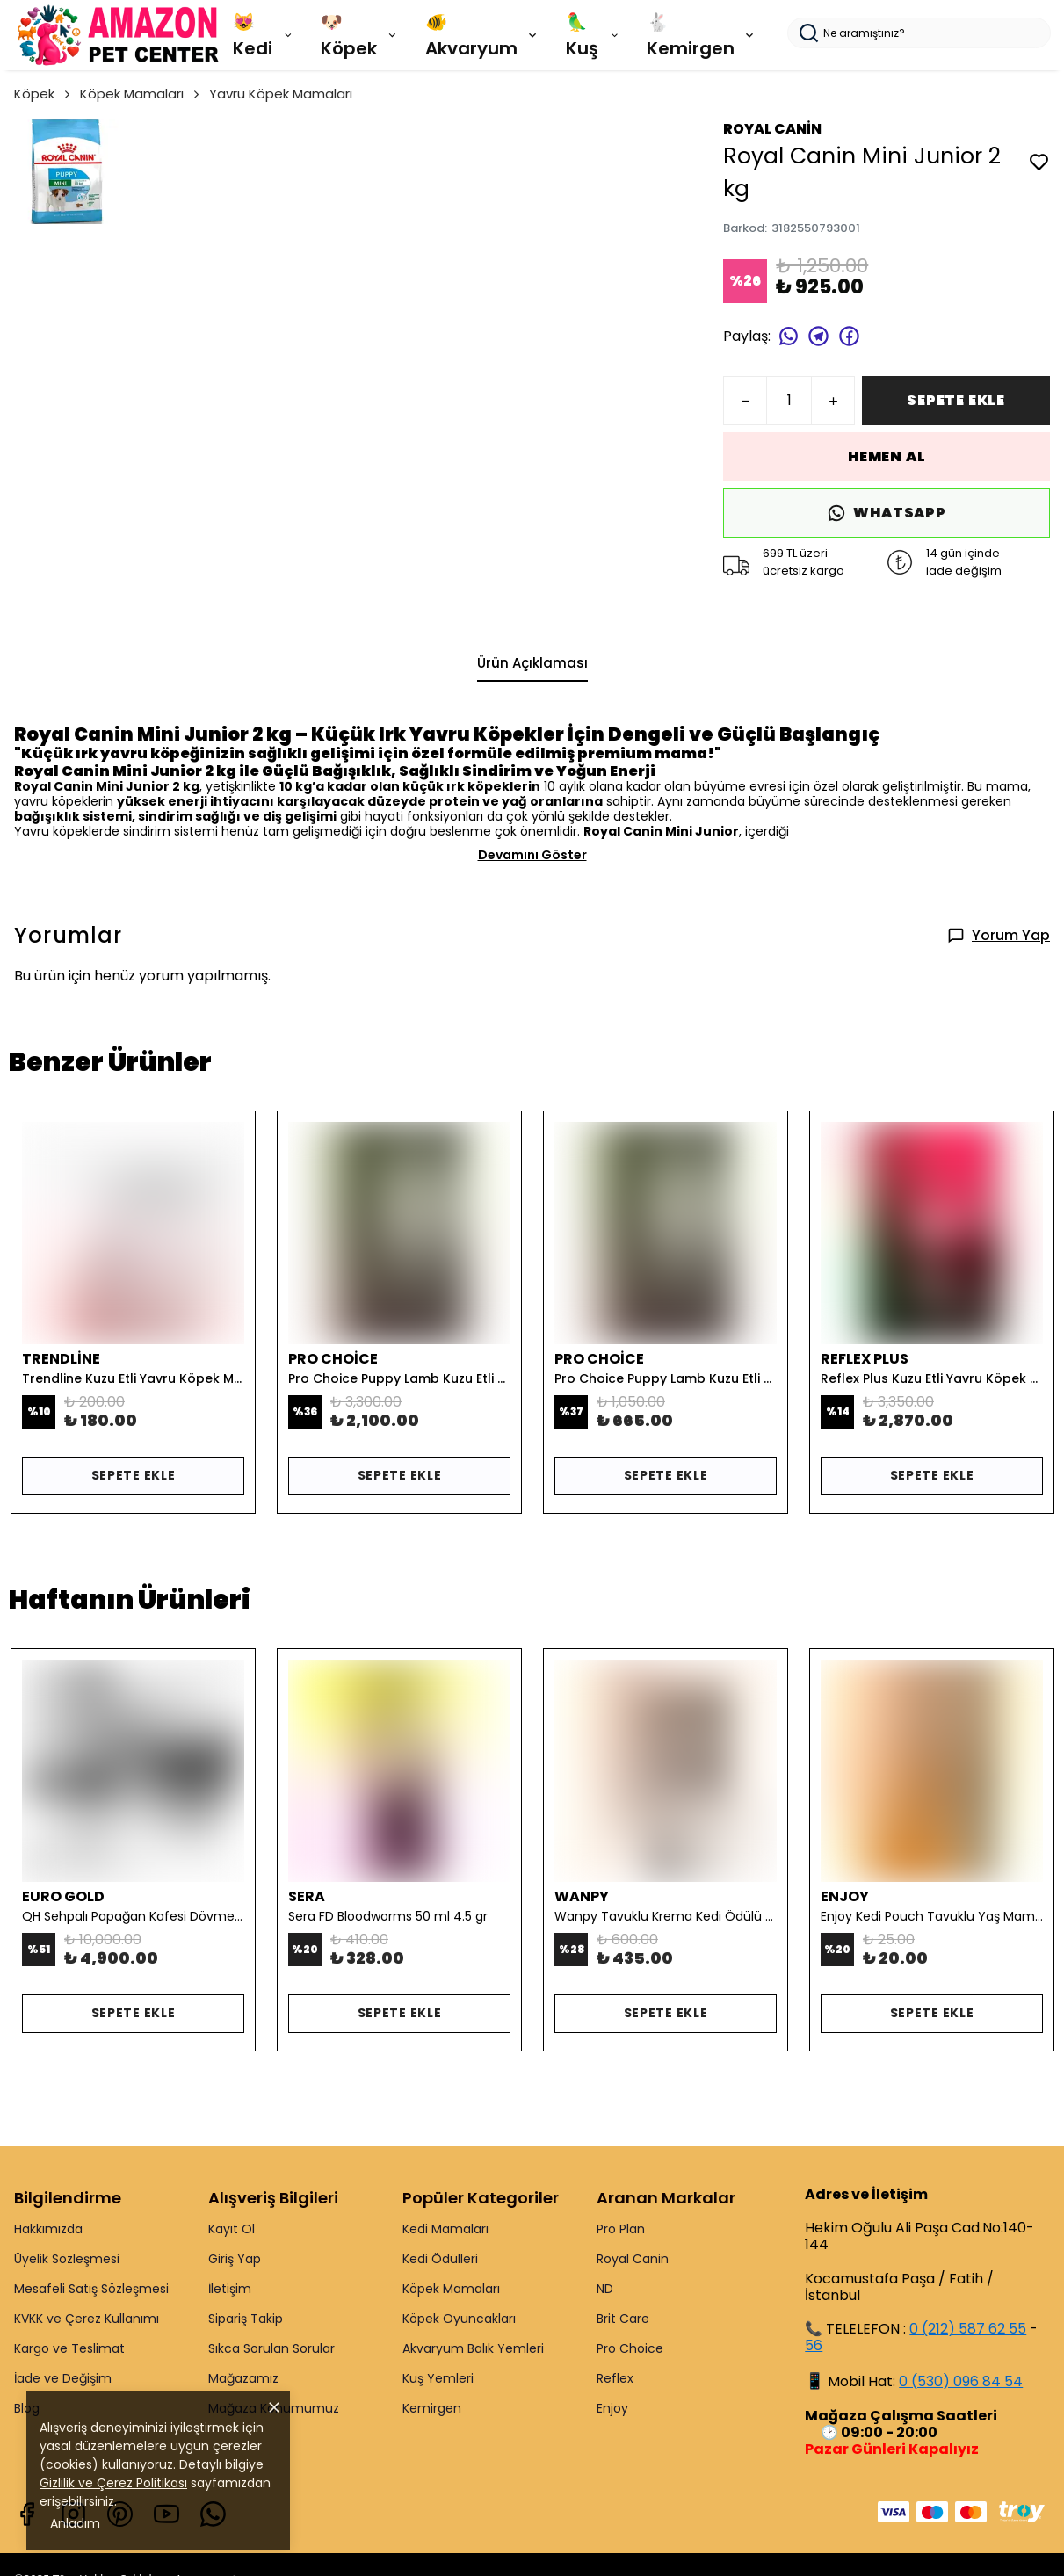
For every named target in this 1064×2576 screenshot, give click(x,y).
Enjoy (612, 2408)
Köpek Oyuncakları (459, 2318)
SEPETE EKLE (956, 400)
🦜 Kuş (593, 35)
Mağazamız (243, 2378)
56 (813, 2345)
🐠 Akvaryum (482, 35)
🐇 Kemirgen (701, 35)
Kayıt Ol (231, 2229)
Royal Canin (633, 2259)
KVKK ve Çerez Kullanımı (86, 2318)
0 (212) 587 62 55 (967, 2329)
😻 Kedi (263, 35)
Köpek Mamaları (141, 93)
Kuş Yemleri (438, 2378)
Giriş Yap (234, 2259)
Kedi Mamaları (445, 2229)
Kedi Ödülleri (440, 2259)
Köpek (43, 93)
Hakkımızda (48, 2229)
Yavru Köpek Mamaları (280, 93)
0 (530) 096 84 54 (961, 2381)
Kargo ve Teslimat (69, 2348)
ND (605, 2288)
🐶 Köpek (360, 35)
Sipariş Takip (245, 2318)
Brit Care (623, 2318)
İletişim (229, 2288)
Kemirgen (431, 2408)
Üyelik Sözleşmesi (66, 2259)
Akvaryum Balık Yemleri (473, 2348)
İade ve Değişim (63, 2378)
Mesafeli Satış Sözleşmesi (91, 2288)
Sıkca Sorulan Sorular (271, 2348)
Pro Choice (630, 2348)
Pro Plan (621, 2229)
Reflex (615, 2378)
